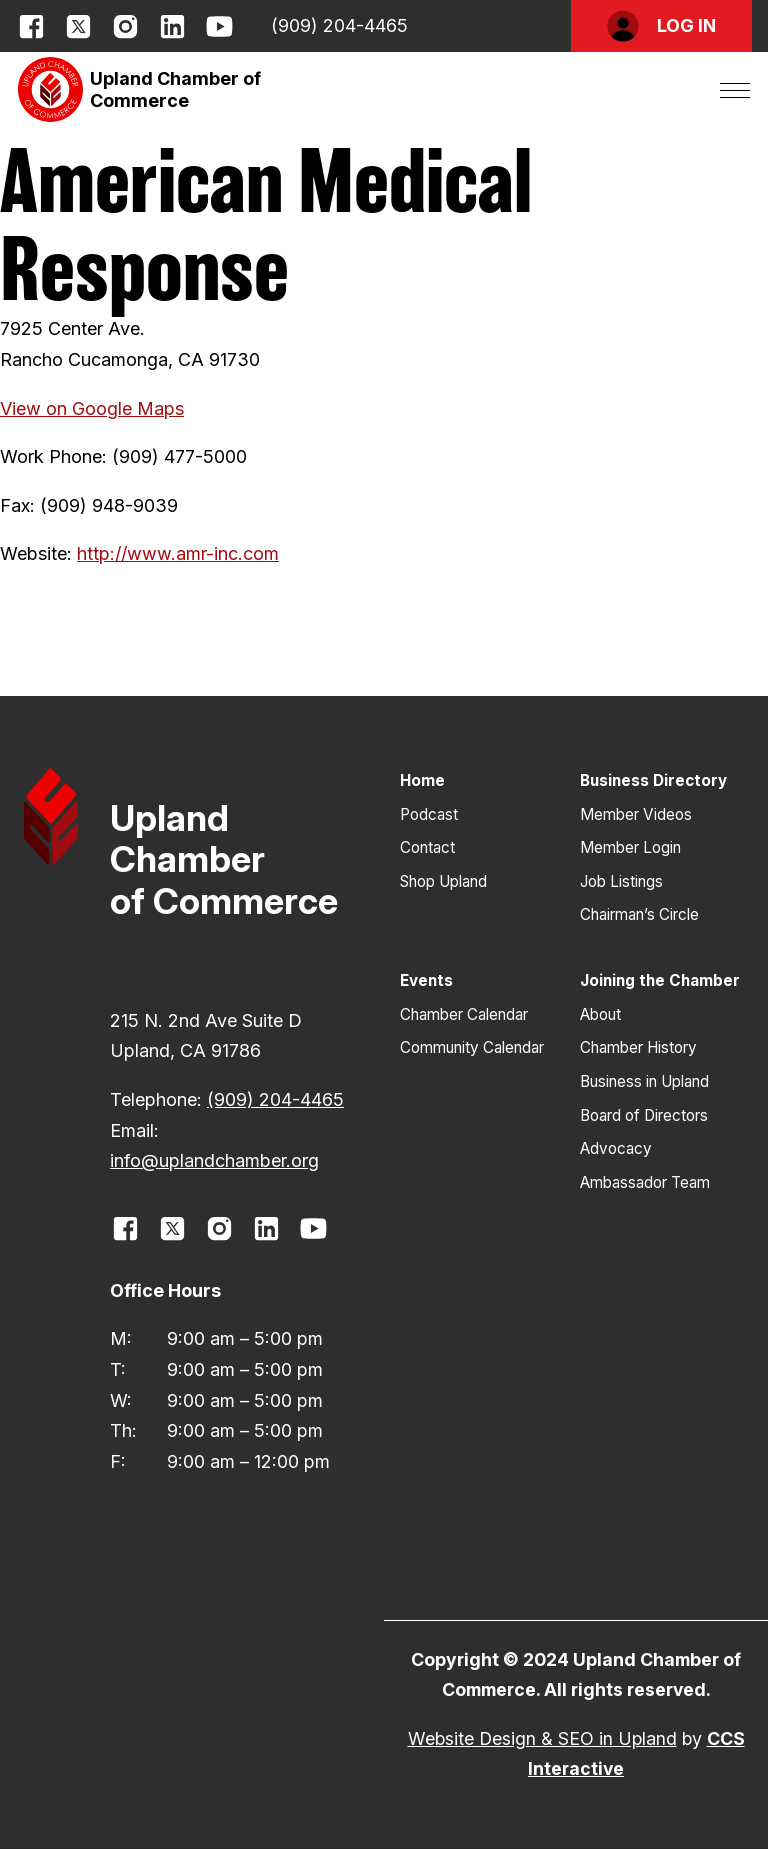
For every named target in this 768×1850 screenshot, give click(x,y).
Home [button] (422, 780)
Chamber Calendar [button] (464, 1014)
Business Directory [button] (653, 780)
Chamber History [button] (638, 1047)
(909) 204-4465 (339, 25)
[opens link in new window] (31, 26)
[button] (661, 26)
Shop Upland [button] (443, 881)
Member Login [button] (630, 847)
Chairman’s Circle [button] (639, 914)
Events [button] (426, 980)
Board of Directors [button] (644, 1115)
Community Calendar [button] (472, 1047)
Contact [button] (427, 847)
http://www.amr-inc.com (178, 553)
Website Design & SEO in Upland (542, 1738)
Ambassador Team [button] (645, 1182)
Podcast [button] (429, 814)
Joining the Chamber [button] (660, 980)
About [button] (600, 1014)
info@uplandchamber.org (214, 1160)
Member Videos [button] (636, 814)
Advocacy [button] (616, 1148)
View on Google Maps (92, 408)
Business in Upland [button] (644, 1081)
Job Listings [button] (621, 881)
